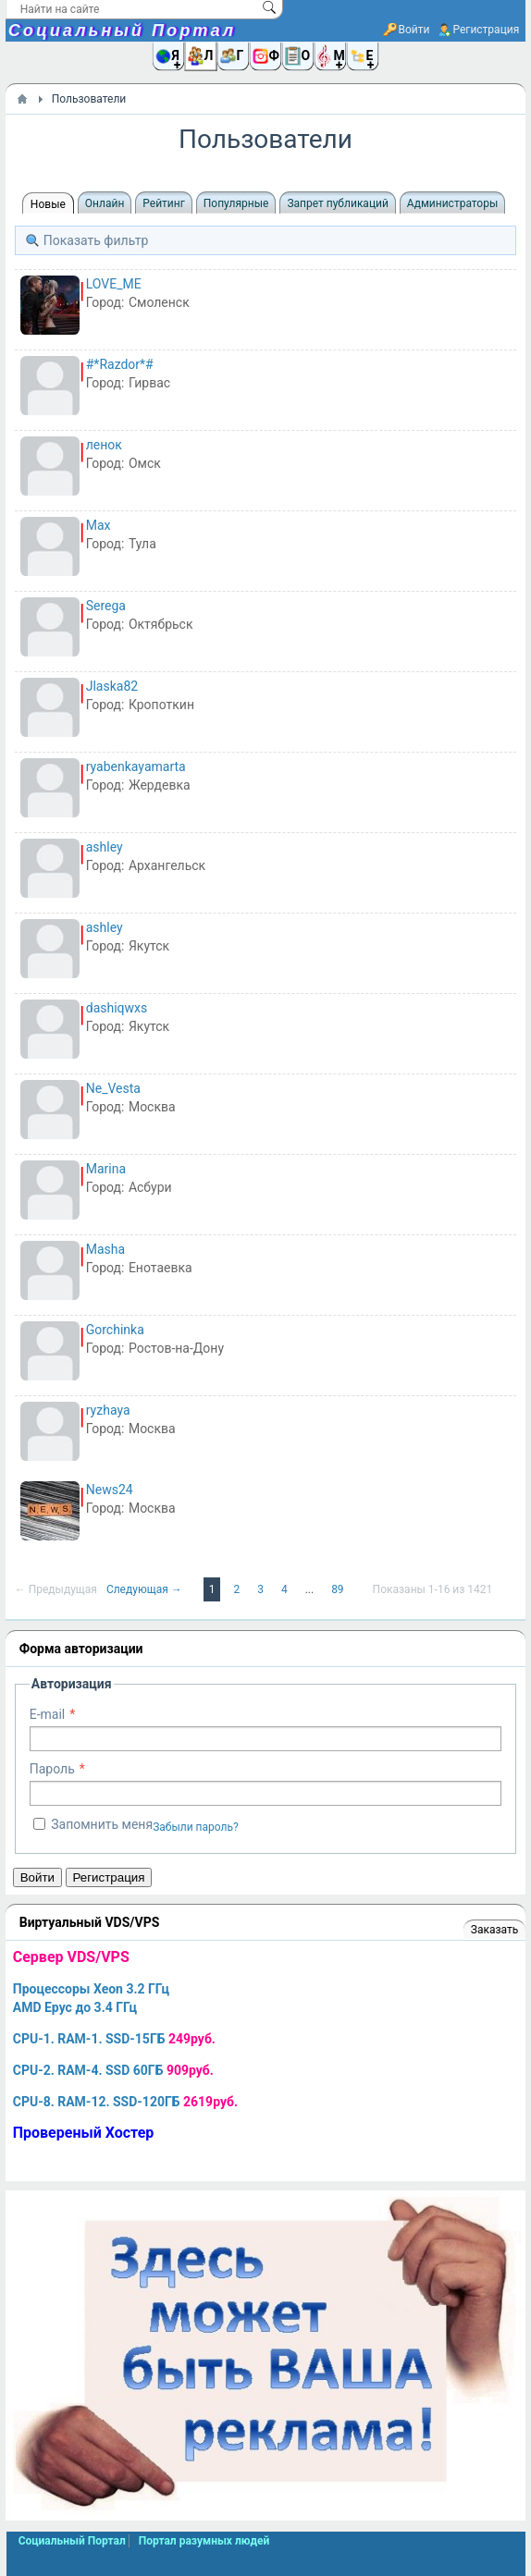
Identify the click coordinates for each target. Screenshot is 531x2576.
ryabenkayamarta (136, 766)
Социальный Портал (122, 30)
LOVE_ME (114, 283)
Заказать (494, 1929)
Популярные (236, 203)
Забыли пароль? (196, 1827)
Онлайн (105, 203)
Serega (106, 605)
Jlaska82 (112, 686)
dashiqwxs (117, 1007)
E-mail (48, 1714)
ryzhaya (108, 1410)
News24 (109, 1489)
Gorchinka (115, 1329)
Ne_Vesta (113, 1088)
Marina (106, 1168)
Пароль (52, 1768)
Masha (105, 1249)
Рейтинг (163, 203)
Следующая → (145, 1589)
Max (98, 525)
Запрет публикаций (337, 203)
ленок (104, 444)
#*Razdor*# (120, 364)
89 (338, 1589)
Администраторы (452, 203)
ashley (104, 847)
